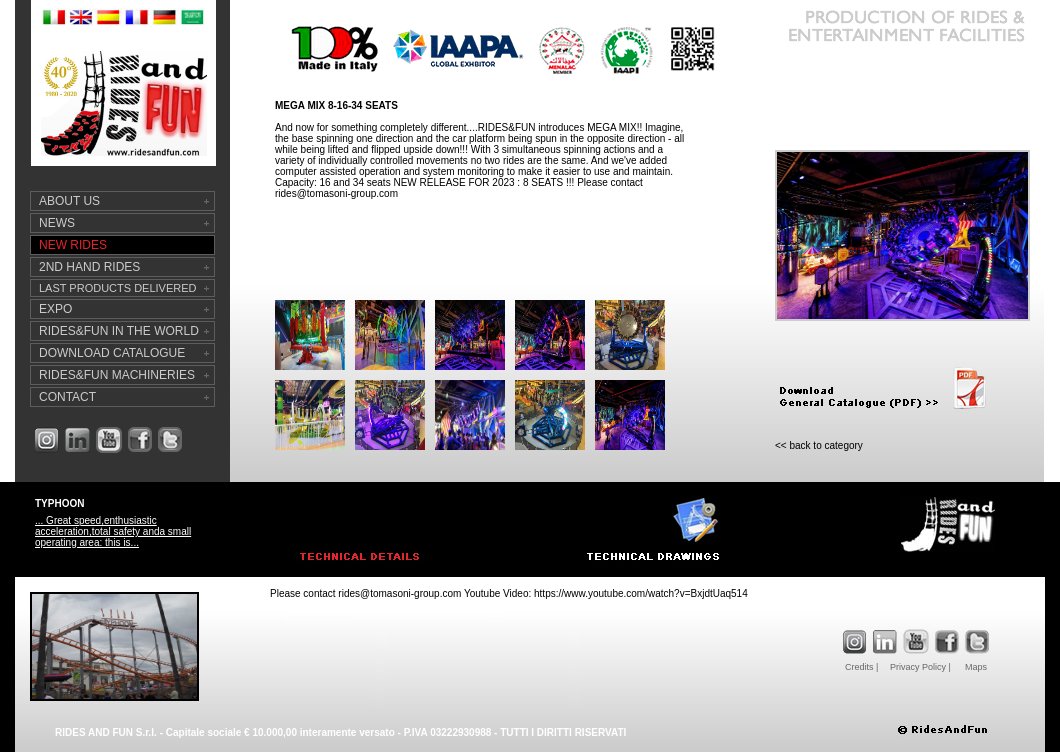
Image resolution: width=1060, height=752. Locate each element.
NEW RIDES (73, 245)
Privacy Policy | (920, 667)
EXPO (55, 309)
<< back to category (819, 445)
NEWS (57, 223)
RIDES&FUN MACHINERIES (117, 375)
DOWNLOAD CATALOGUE (112, 353)
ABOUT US (69, 201)
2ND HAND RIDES (89, 267)
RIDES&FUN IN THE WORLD (119, 331)
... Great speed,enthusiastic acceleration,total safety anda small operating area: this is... (113, 531)
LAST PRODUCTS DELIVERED (118, 288)
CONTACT (67, 397)
